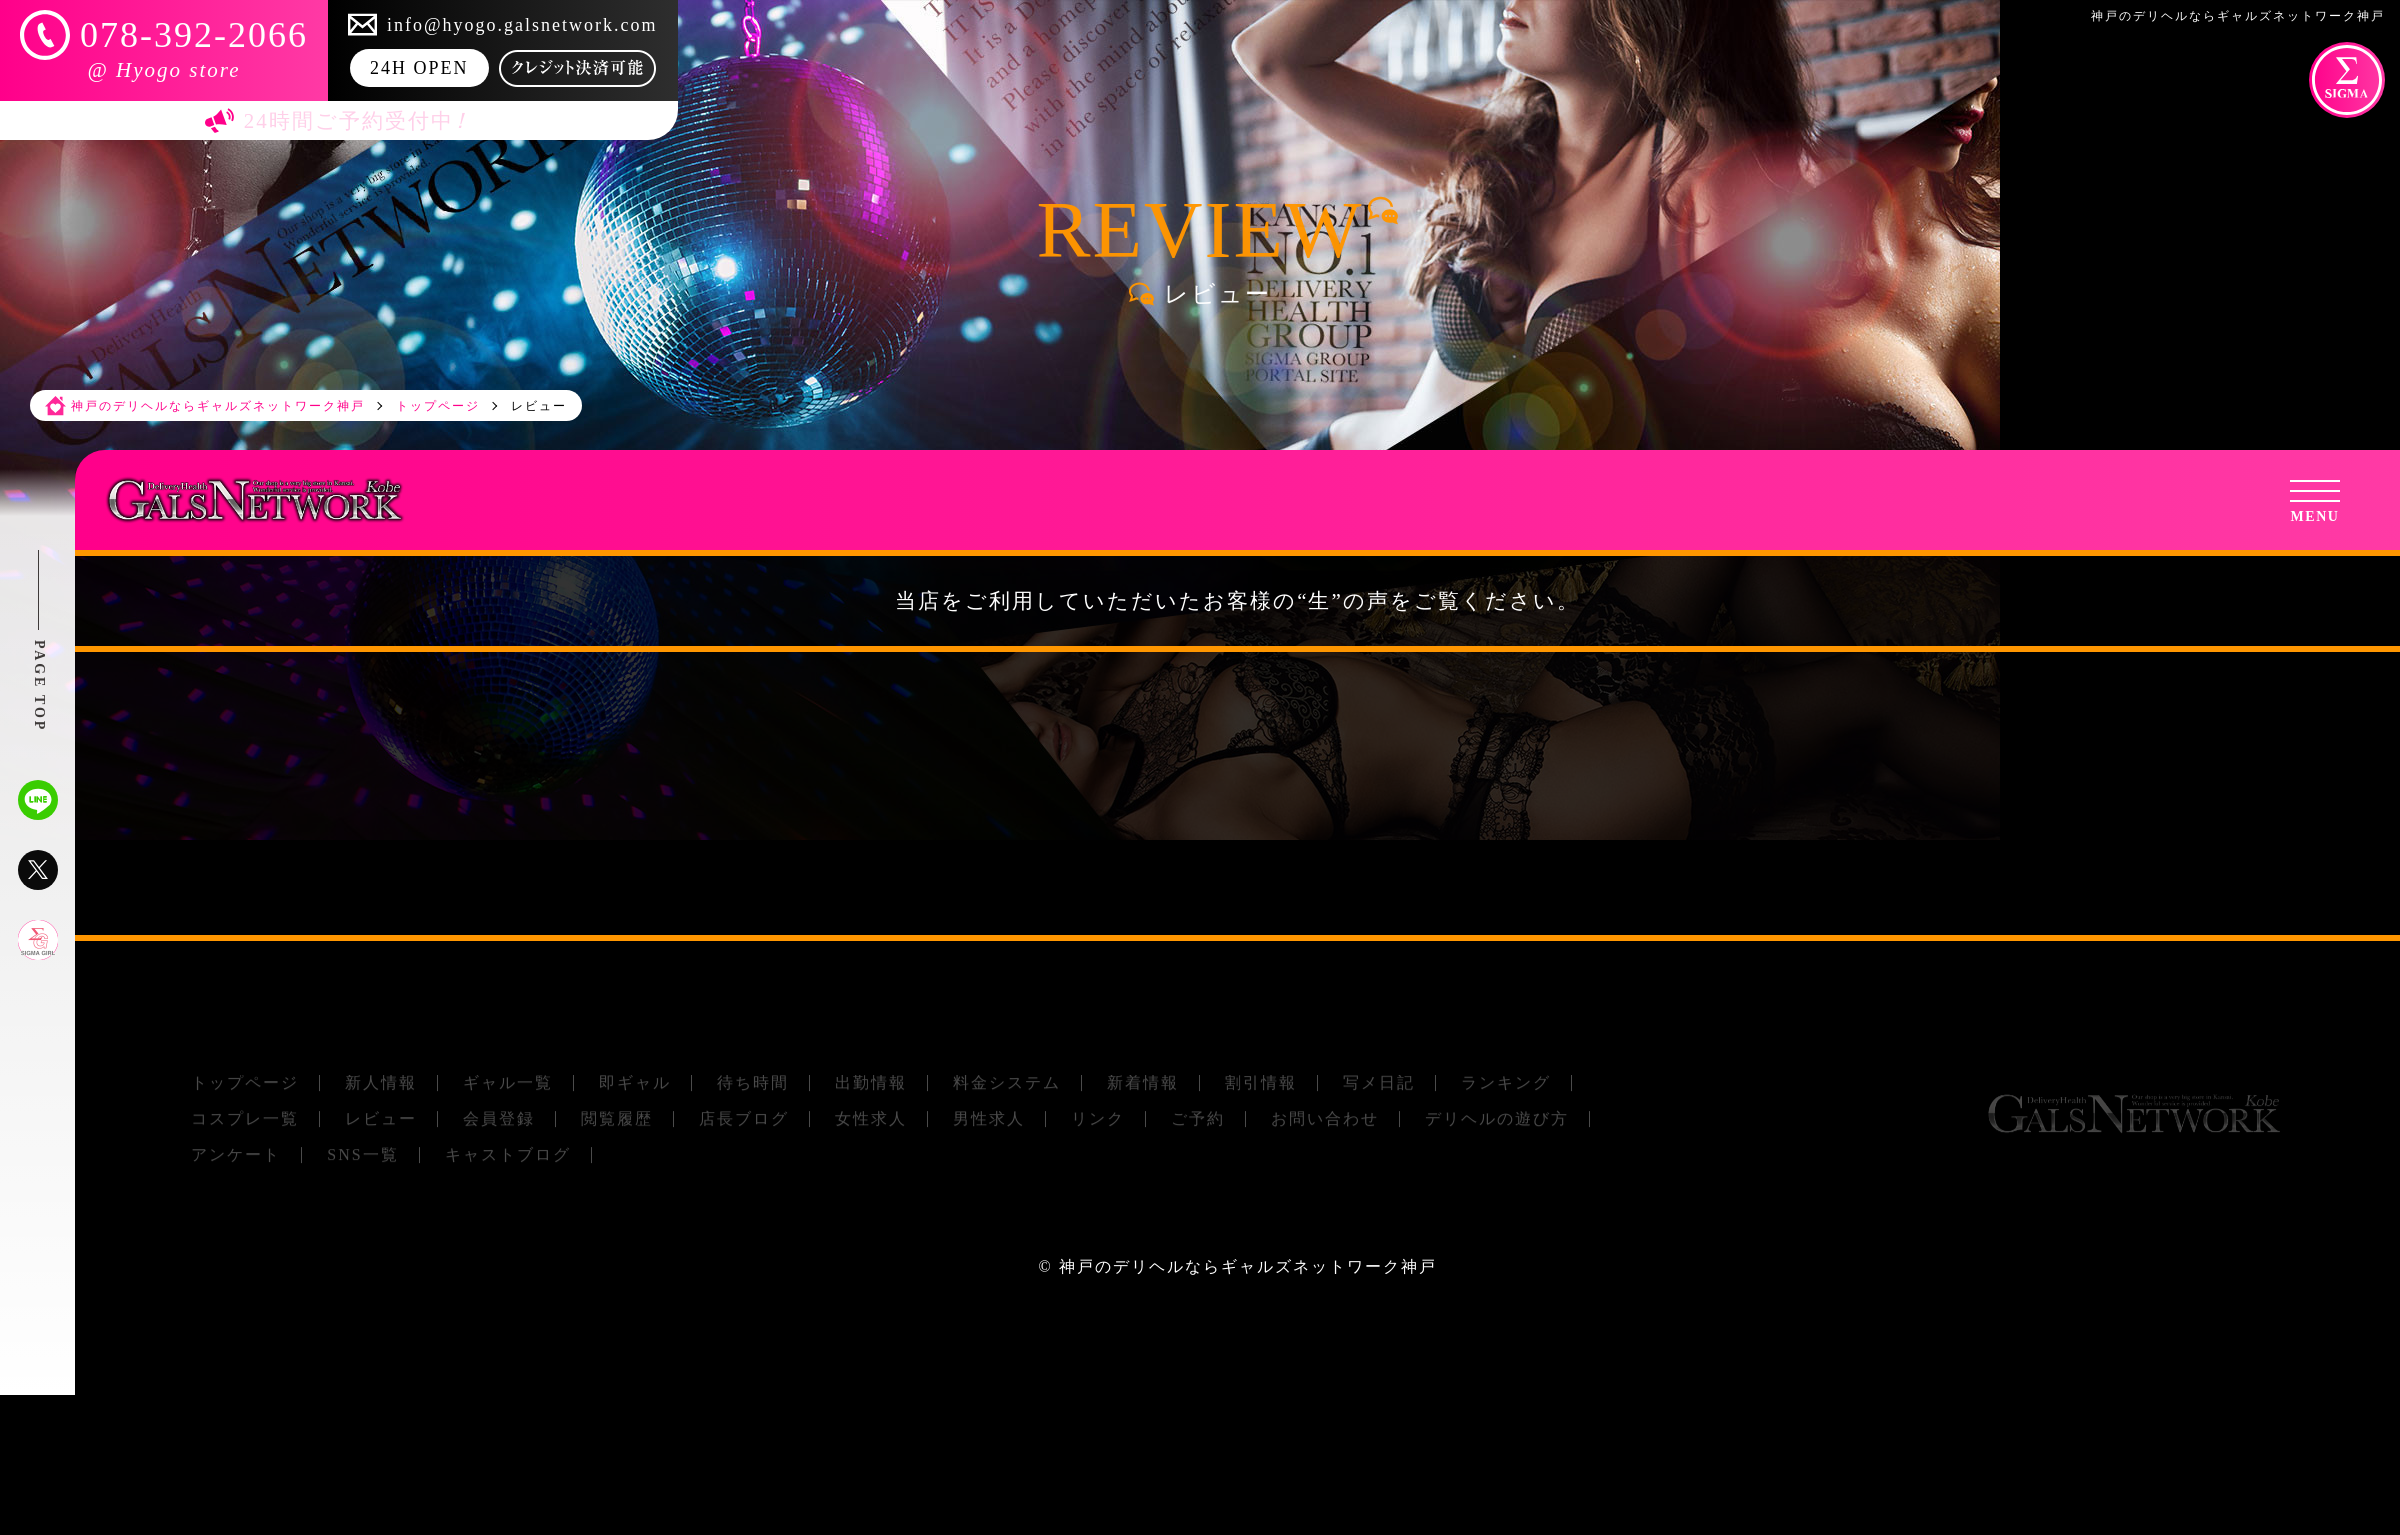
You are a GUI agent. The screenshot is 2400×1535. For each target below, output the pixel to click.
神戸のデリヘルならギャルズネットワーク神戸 (1248, 1266)
